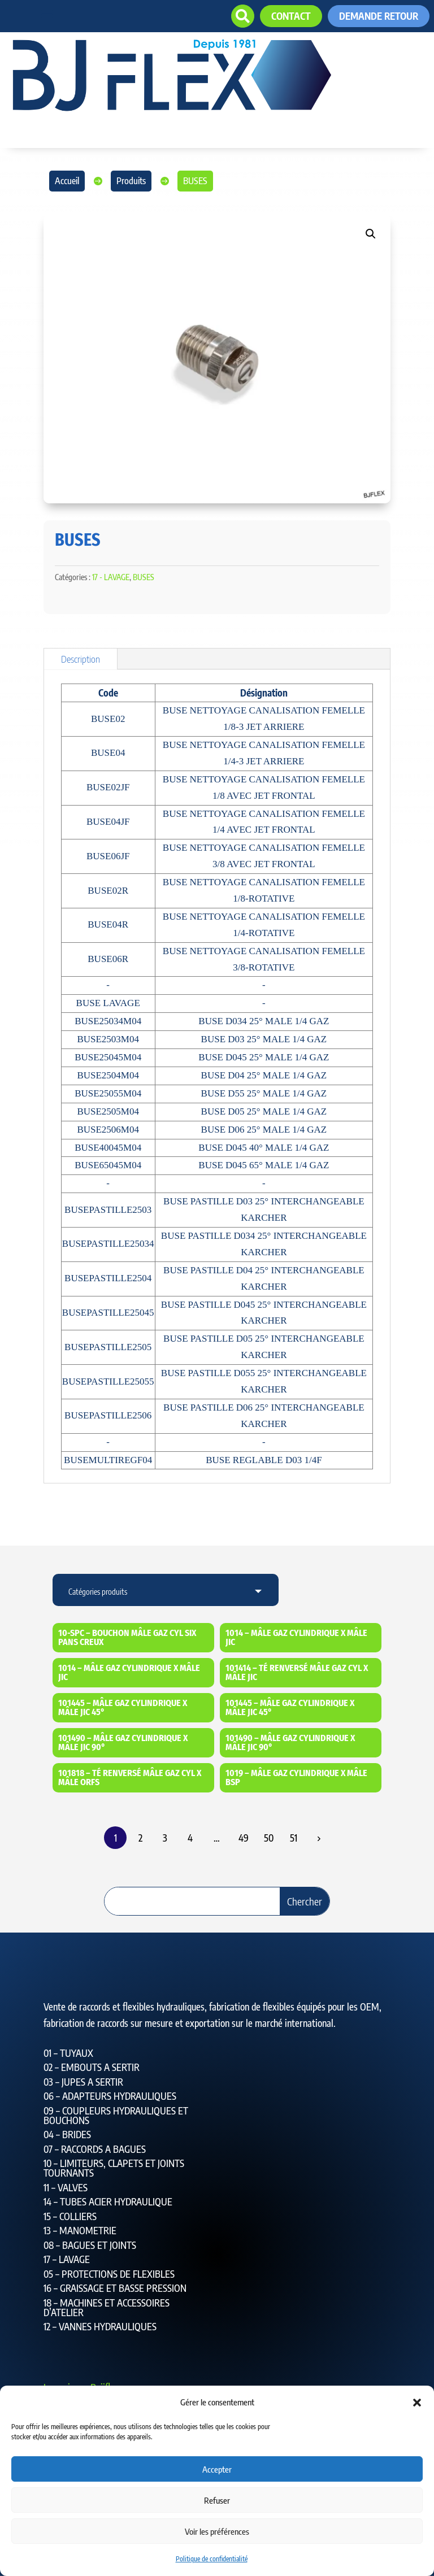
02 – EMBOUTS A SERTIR (92, 2067)
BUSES (143, 577)
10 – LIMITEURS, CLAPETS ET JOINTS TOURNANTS (114, 2168)
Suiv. (318, 1838)
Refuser (217, 2500)
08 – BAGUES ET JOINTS (90, 2245)
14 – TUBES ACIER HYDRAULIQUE (108, 2201)
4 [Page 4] (190, 1837)
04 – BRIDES (67, 2134)
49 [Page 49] (243, 1837)
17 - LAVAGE (110, 577)
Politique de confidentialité (212, 2559)
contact (291, 16)
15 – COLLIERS (70, 2216)
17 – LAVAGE (67, 2259)
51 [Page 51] (293, 1837)
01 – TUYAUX (68, 2053)
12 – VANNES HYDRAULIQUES (100, 2326)
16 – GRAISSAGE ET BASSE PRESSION (115, 2288)
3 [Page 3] (165, 1837)
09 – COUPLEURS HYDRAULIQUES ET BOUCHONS (116, 2115)
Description (80, 658)
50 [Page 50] (269, 1837)
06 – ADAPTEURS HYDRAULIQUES (110, 2096)
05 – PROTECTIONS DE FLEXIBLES (109, 2274)
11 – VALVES (66, 2187)
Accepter (217, 2469)
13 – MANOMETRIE (80, 2230)
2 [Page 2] (140, 1837)
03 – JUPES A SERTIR (83, 2081)
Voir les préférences (217, 2531)
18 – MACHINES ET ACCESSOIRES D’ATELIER (107, 2307)
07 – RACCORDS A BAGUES (95, 2149)
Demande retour (378, 16)
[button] (417, 2402)
